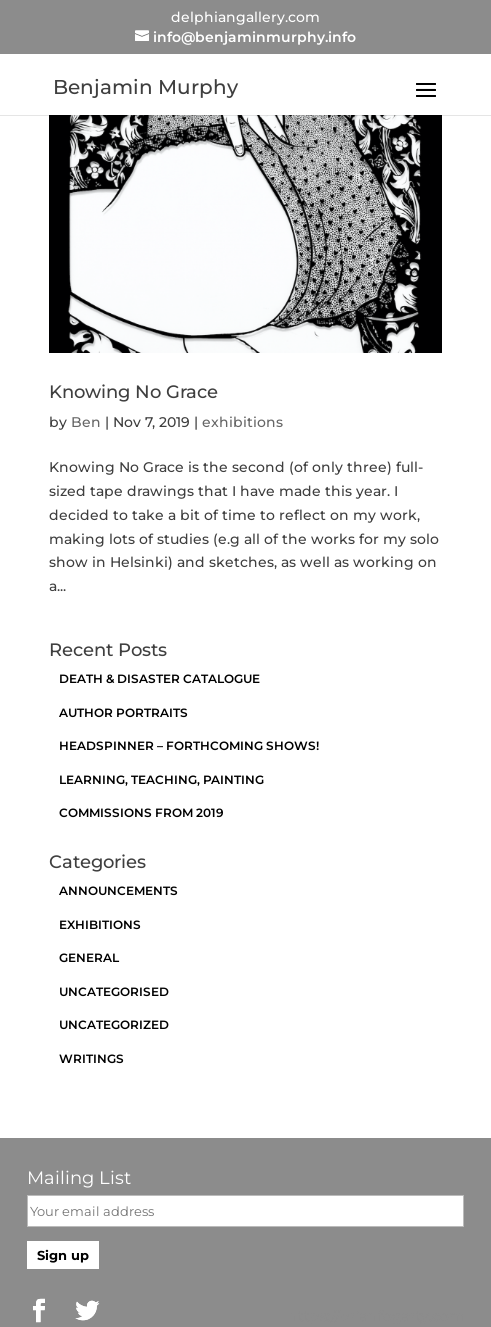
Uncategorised (114, 991)
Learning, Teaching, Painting (161, 779)
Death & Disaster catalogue (159, 678)
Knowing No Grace (133, 392)
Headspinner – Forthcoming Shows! (189, 745)
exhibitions (242, 422)
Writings (91, 1058)
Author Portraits (123, 712)
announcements (118, 890)
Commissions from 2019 (141, 812)
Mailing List (79, 1178)
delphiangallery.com (245, 17)
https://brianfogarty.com (376, 1316)
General (89, 957)
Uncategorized (114, 1024)
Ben (86, 422)
